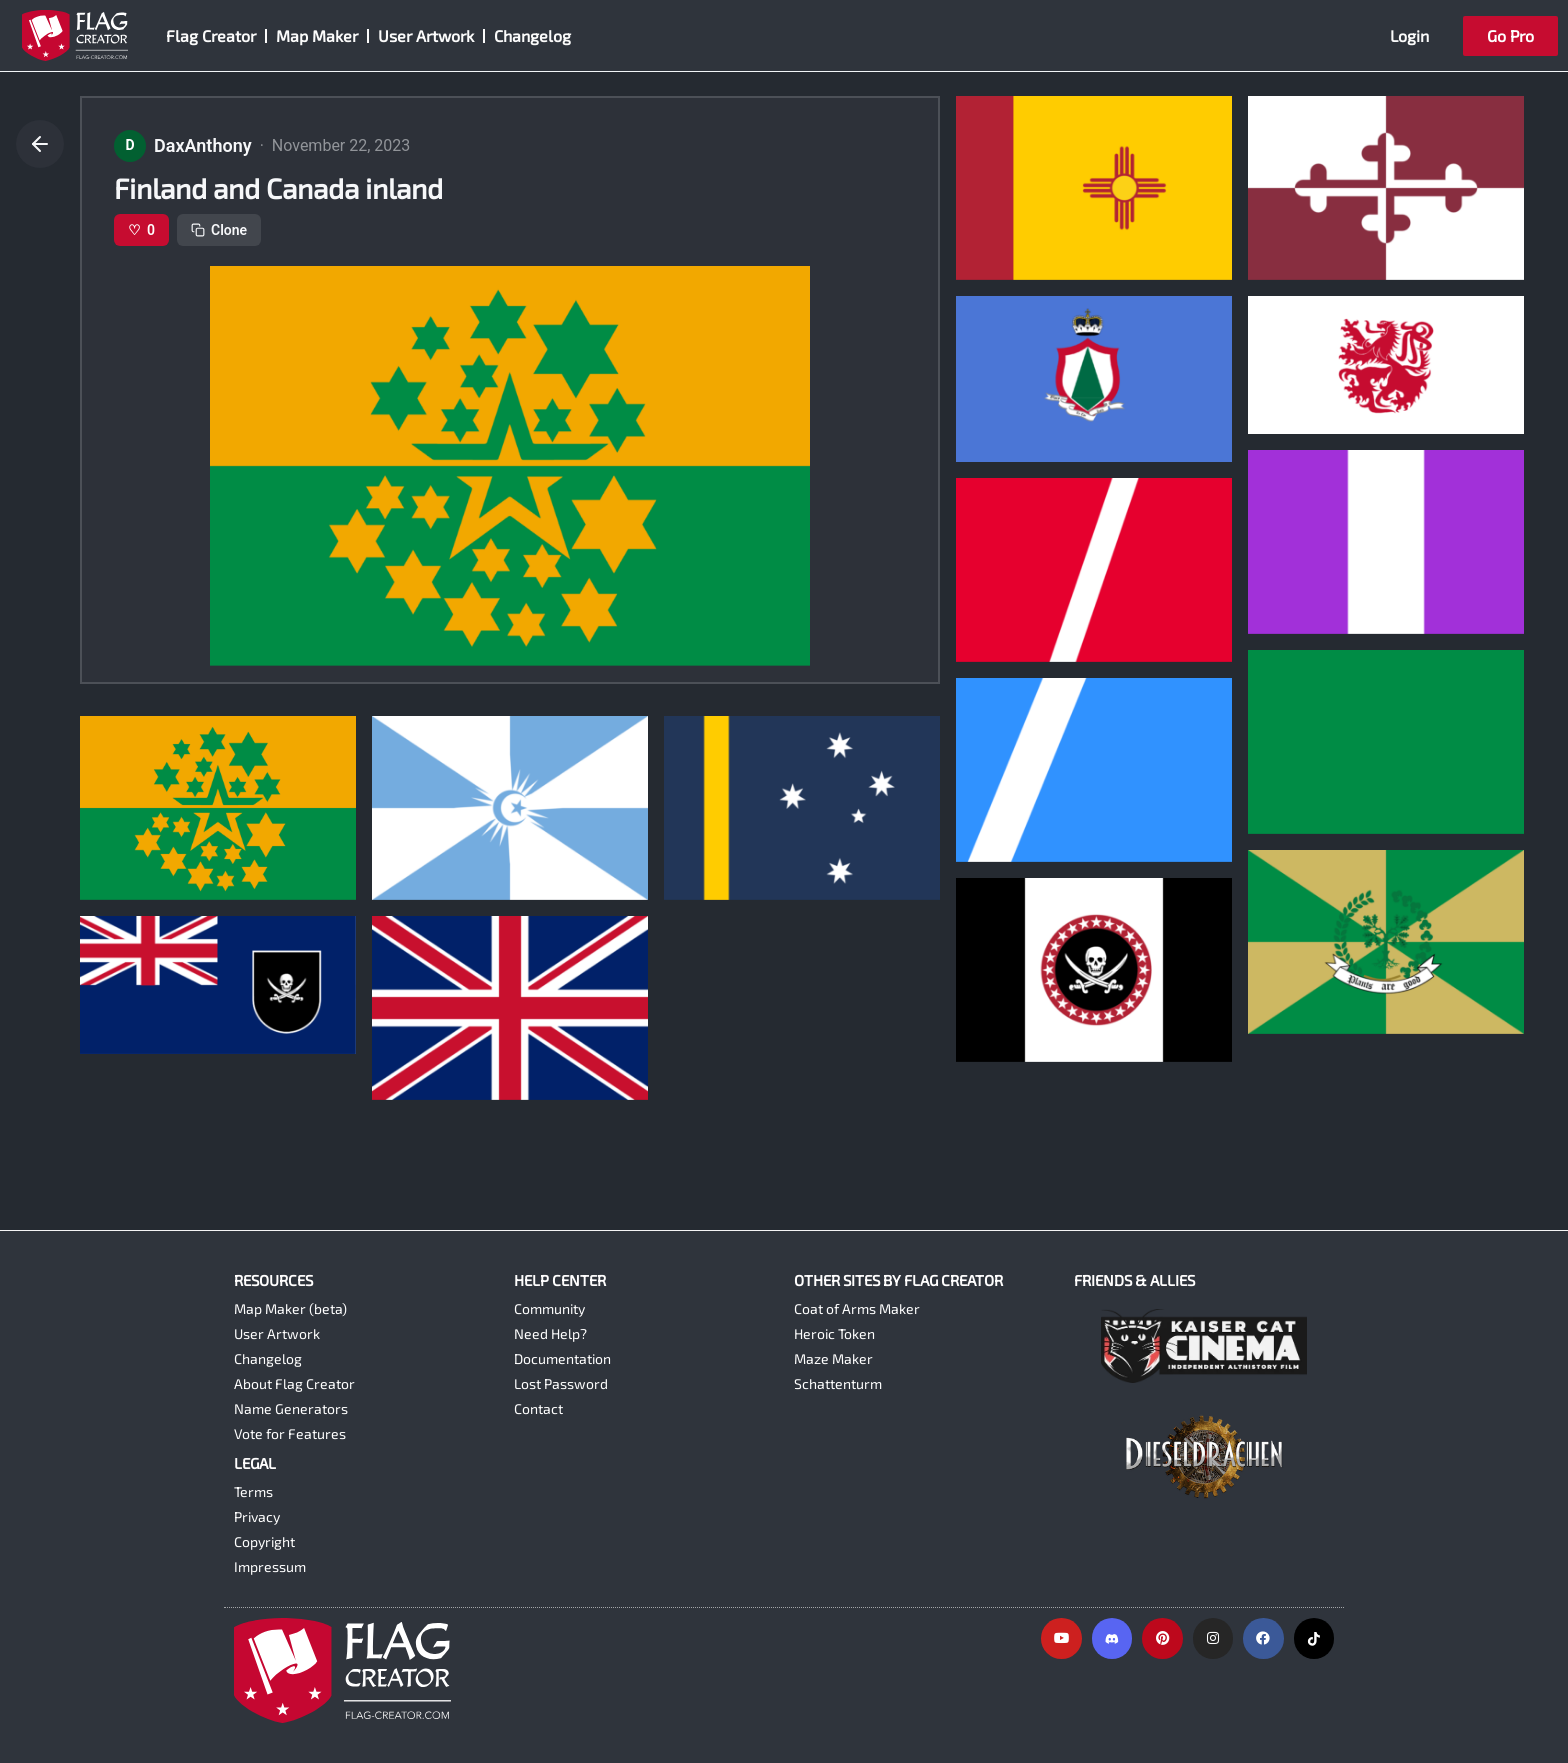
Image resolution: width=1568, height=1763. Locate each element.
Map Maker (317, 35)
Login (1409, 35)
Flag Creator (211, 35)
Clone (219, 230)
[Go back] (40, 144)
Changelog (532, 35)
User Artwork (426, 35)
